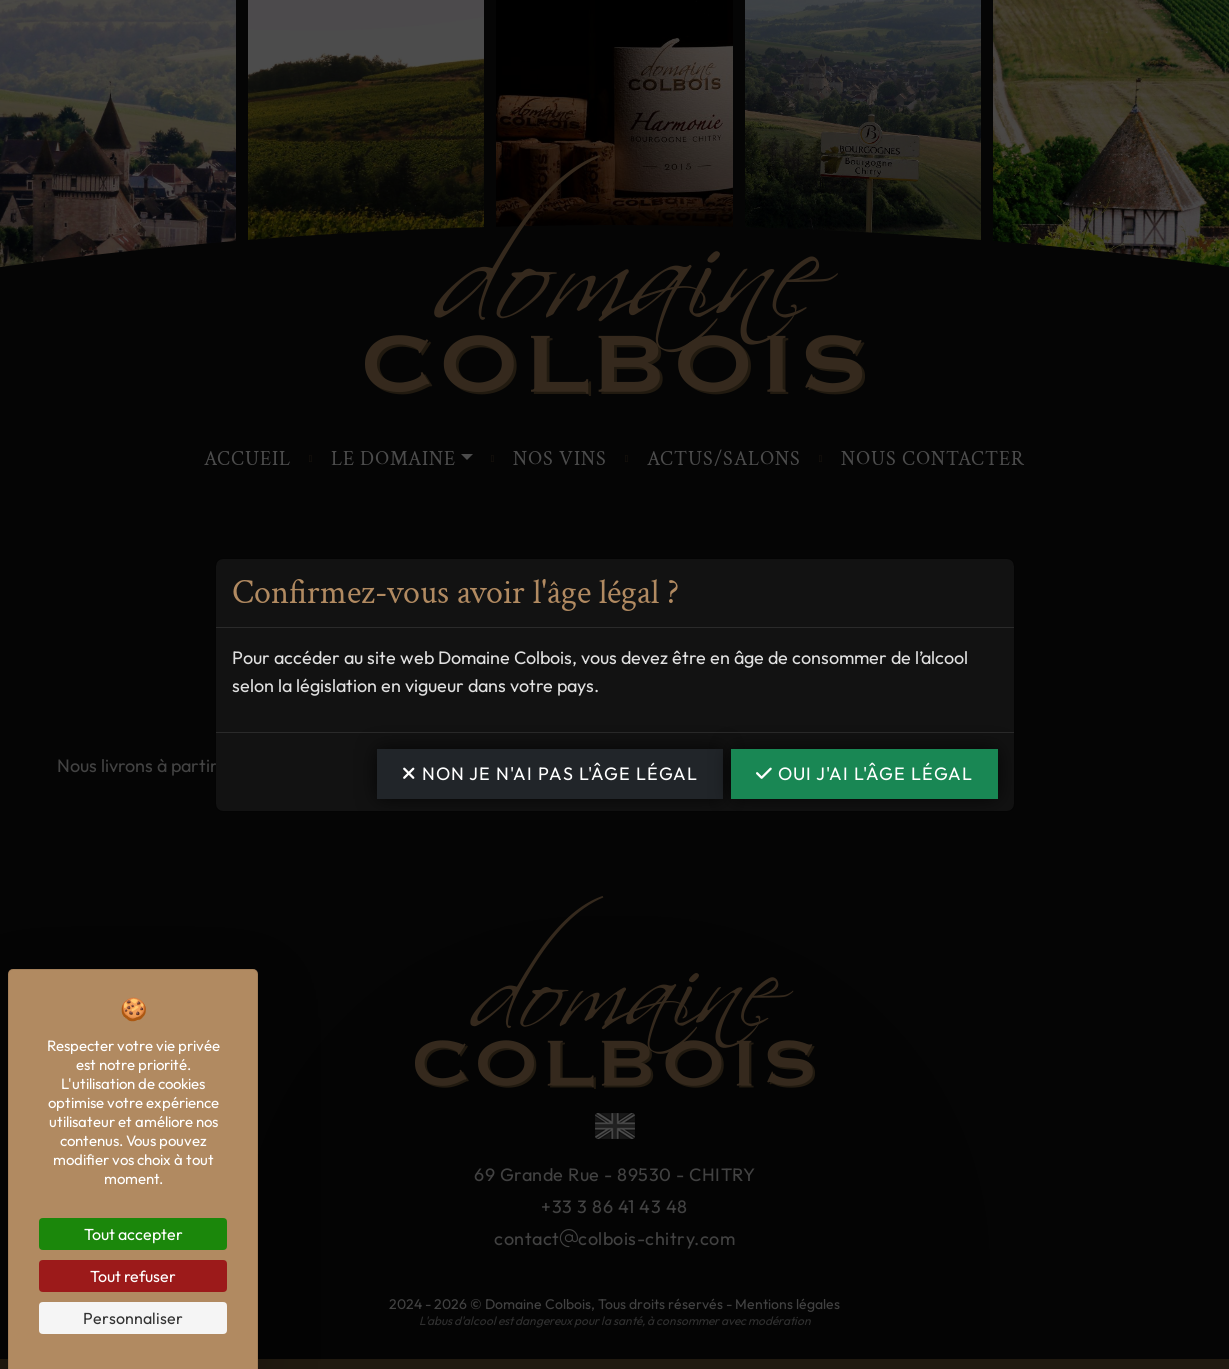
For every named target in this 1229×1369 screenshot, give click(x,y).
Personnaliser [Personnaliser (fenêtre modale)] (133, 1318)
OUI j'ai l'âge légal (864, 773)
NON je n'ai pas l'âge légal (550, 773)
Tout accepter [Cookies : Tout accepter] (133, 1234)
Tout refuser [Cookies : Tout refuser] (133, 1276)
